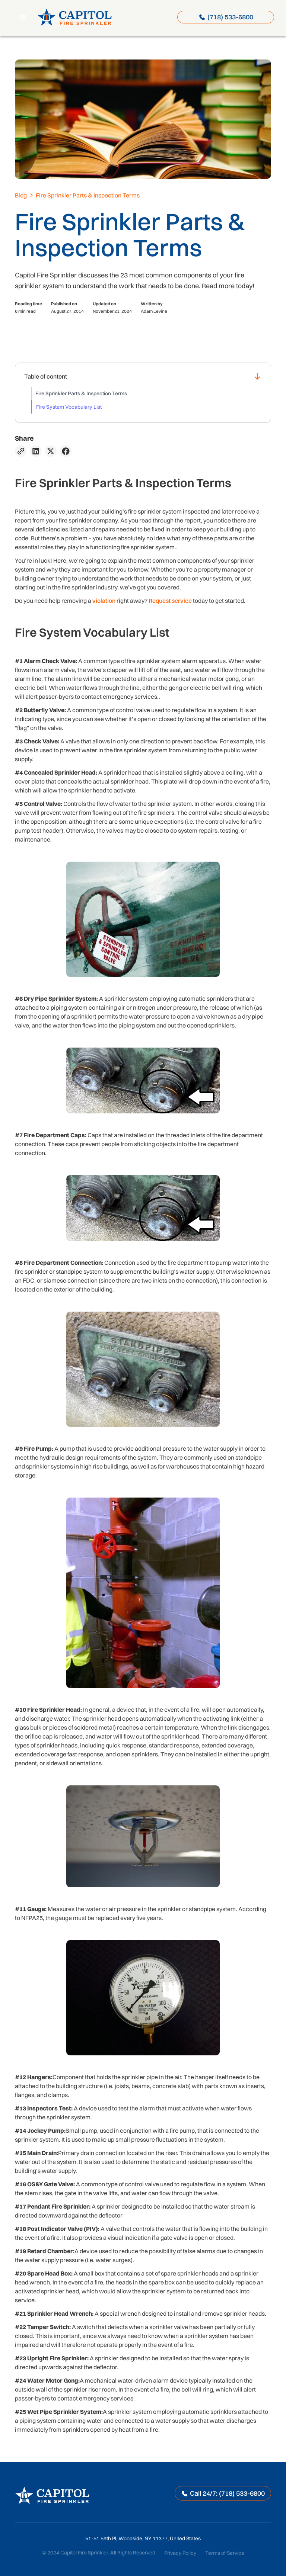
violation (103, 600)
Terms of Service (224, 2553)
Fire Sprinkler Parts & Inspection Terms (81, 393)
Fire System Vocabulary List (69, 406)
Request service (170, 600)
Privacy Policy (180, 2553)
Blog (21, 195)
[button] (23, 17)
